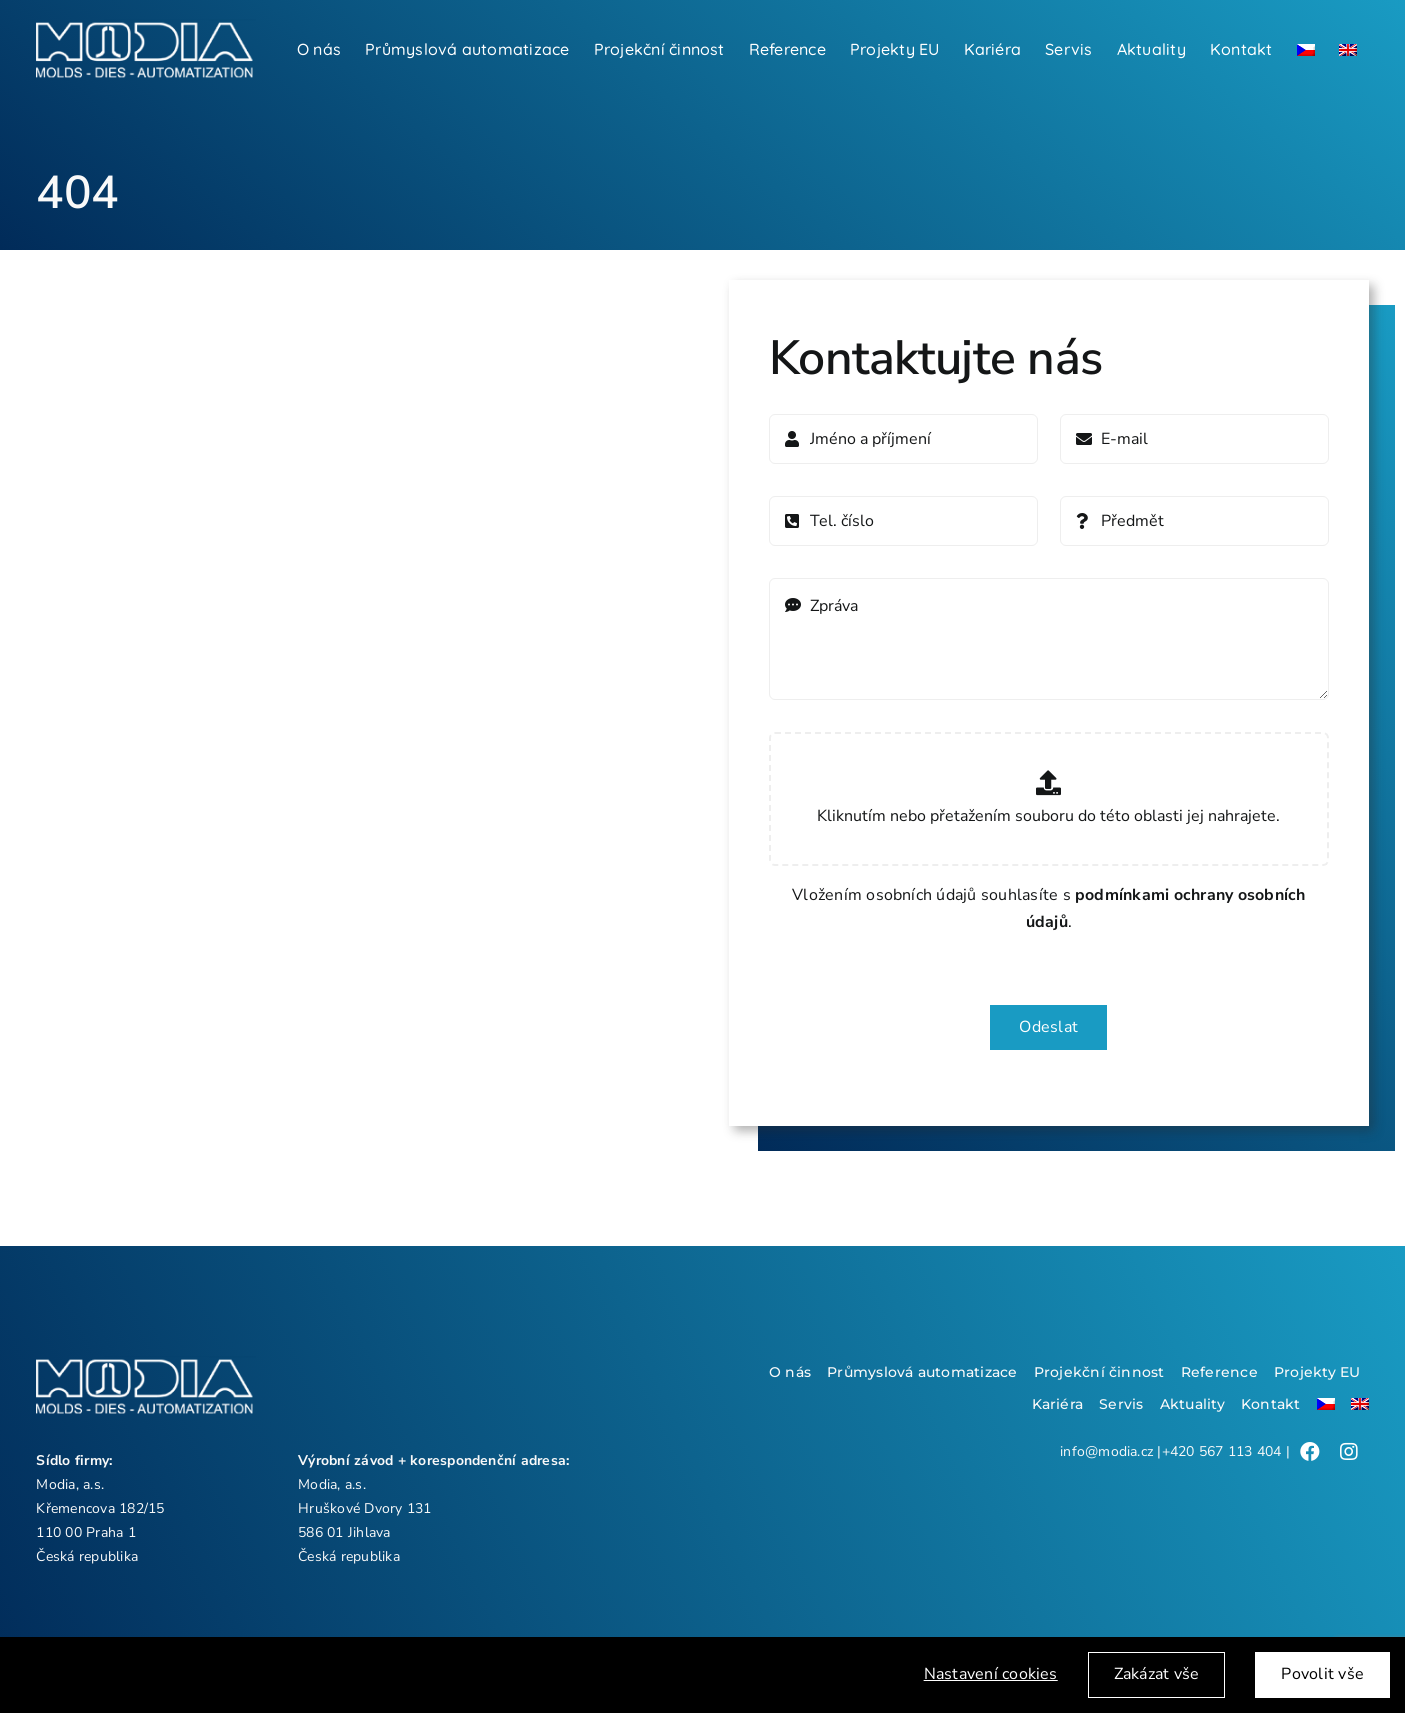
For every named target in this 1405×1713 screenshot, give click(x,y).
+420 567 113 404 (1222, 1451)
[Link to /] (1310, 1452)
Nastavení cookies (991, 1678)
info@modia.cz (1106, 1451)
